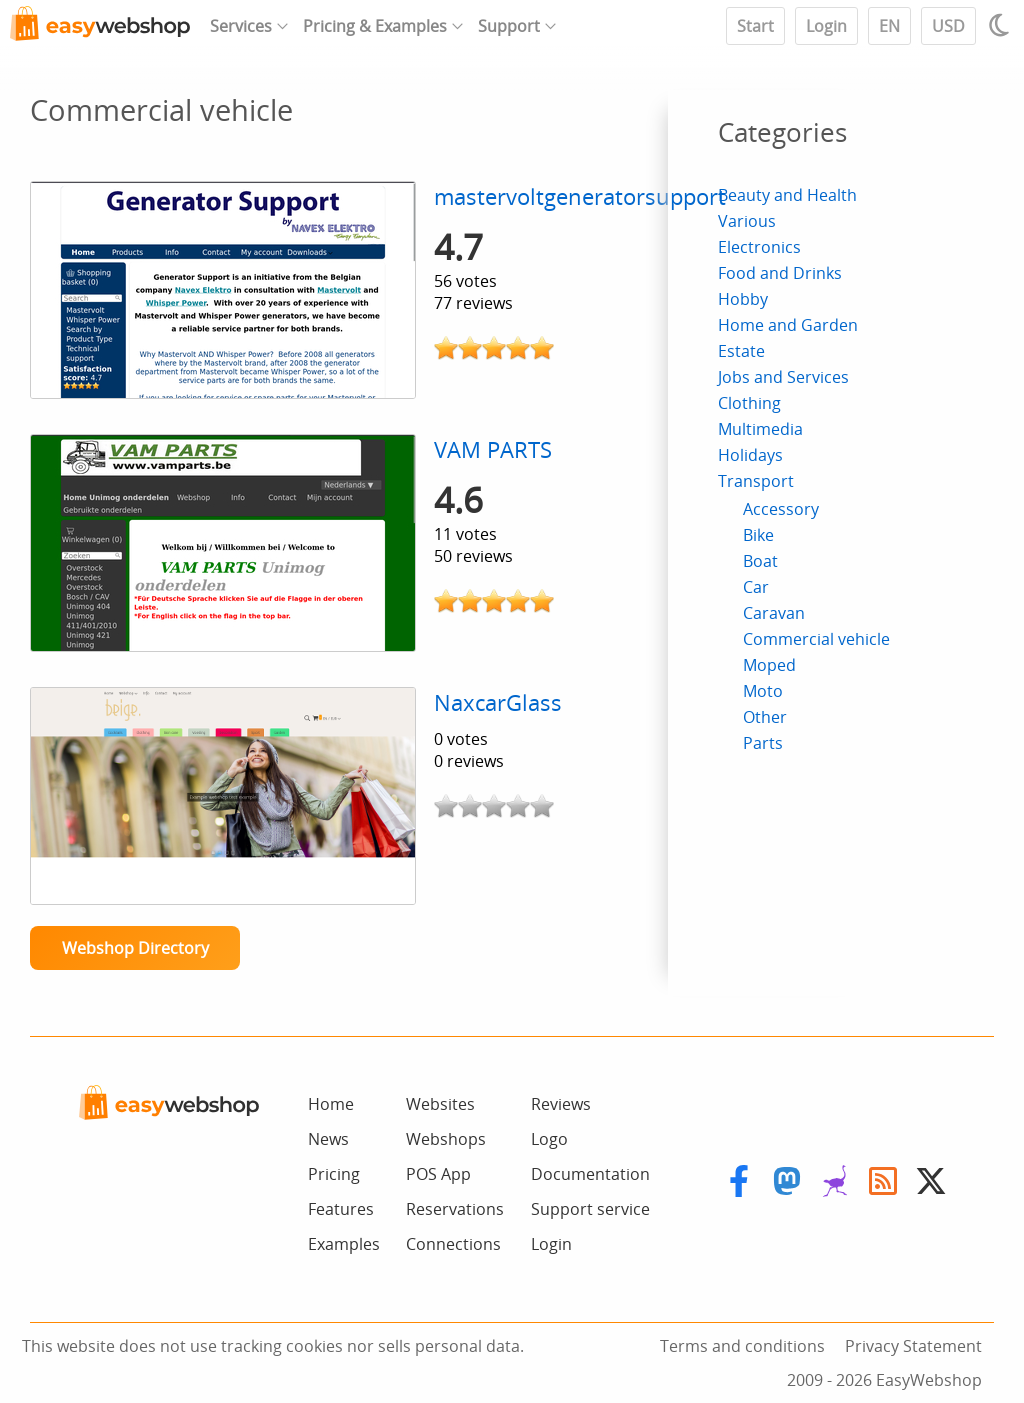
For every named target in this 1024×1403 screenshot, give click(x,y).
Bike (758, 535)
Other (765, 717)
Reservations (455, 1209)
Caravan (774, 613)
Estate (741, 351)
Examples (344, 1244)
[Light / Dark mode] (1002, 25)
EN (889, 26)
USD (948, 26)
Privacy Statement (913, 1346)
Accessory (781, 509)
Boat (760, 561)
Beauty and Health (787, 195)
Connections (453, 1244)
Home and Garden (788, 325)
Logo (549, 1139)
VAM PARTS (493, 449)
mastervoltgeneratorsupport (580, 196)
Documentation (590, 1174)
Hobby (743, 299)
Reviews (561, 1104)
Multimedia (760, 429)
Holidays (750, 455)
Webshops (446, 1139)
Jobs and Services (783, 377)
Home (331, 1104)
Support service (590, 1209)
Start (755, 26)
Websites (440, 1104)
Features (341, 1209)
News (328, 1139)
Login (826, 26)
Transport (756, 481)
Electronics (759, 247)
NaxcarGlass (498, 702)
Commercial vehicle (816, 639)
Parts (763, 743)
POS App (438, 1174)
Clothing (749, 403)
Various (747, 221)
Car (756, 587)
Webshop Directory (135, 948)
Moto (763, 691)
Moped (769, 665)
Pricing (334, 1174)
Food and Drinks (780, 273)
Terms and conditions (742, 1346)
